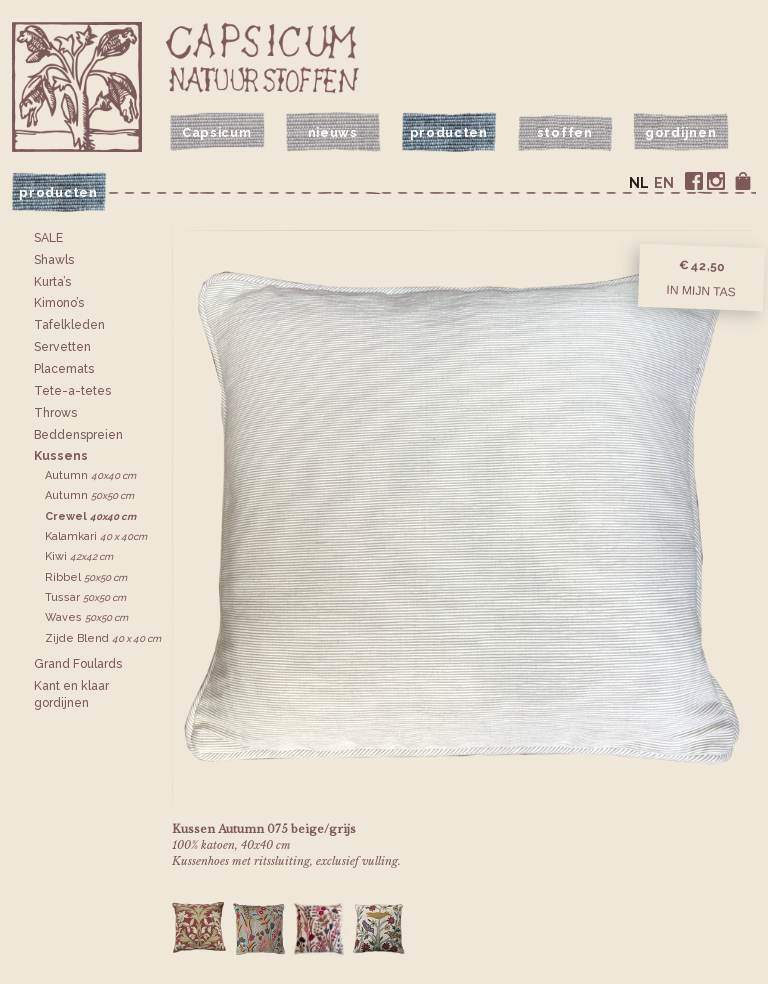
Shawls (54, 260)
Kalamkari (96, 536)
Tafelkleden (69, 325)
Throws (55, 413)
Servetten (62, 347)
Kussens (61, 456)
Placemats (64, 369)
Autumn (90, 475)
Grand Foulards (78, 664)
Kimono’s (59, 303)
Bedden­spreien (78, 435)
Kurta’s (52, 282)
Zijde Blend (103, 638)
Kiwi (79, 556)
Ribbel (86, 577)
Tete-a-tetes (72, 391)
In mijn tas (701, 291)
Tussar (85, 597)
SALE (48, 238)
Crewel (90, 516)
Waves (86, 617)
